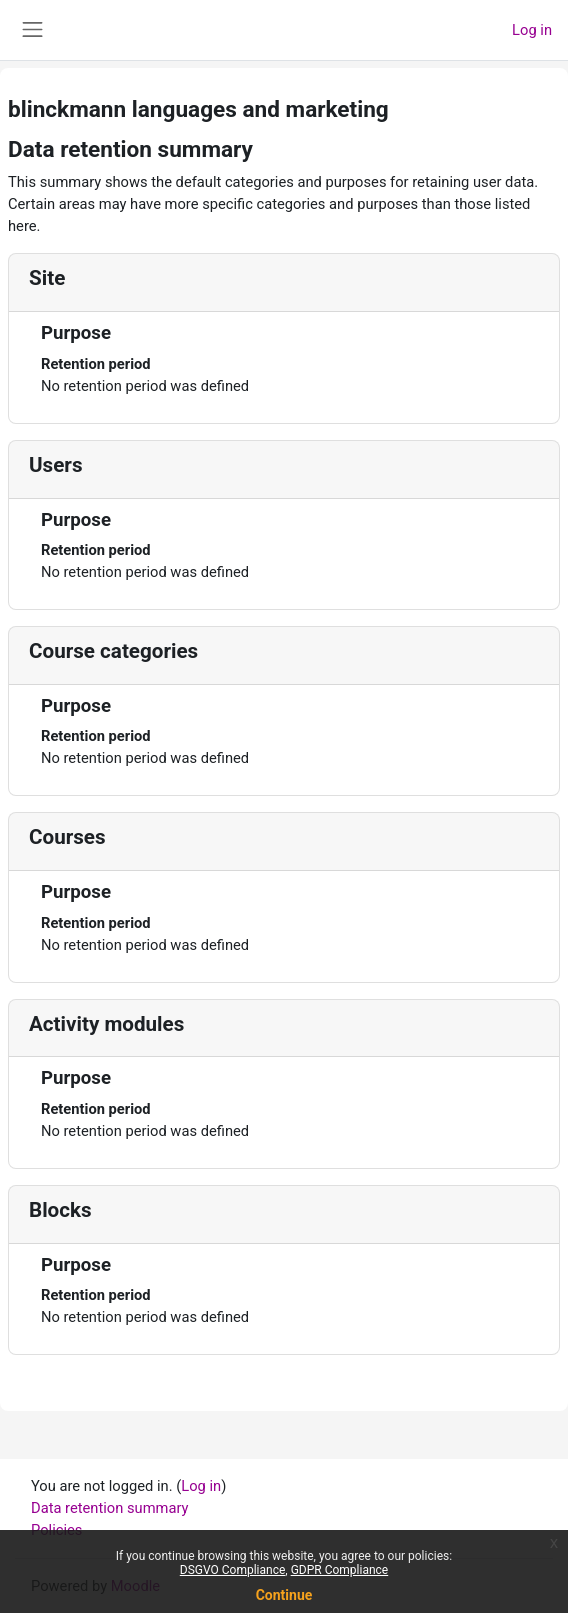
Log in (532, 30)
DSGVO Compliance (233, 1570)
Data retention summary (110, 1508)
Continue (284, 1595)
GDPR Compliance (340, 1570)
